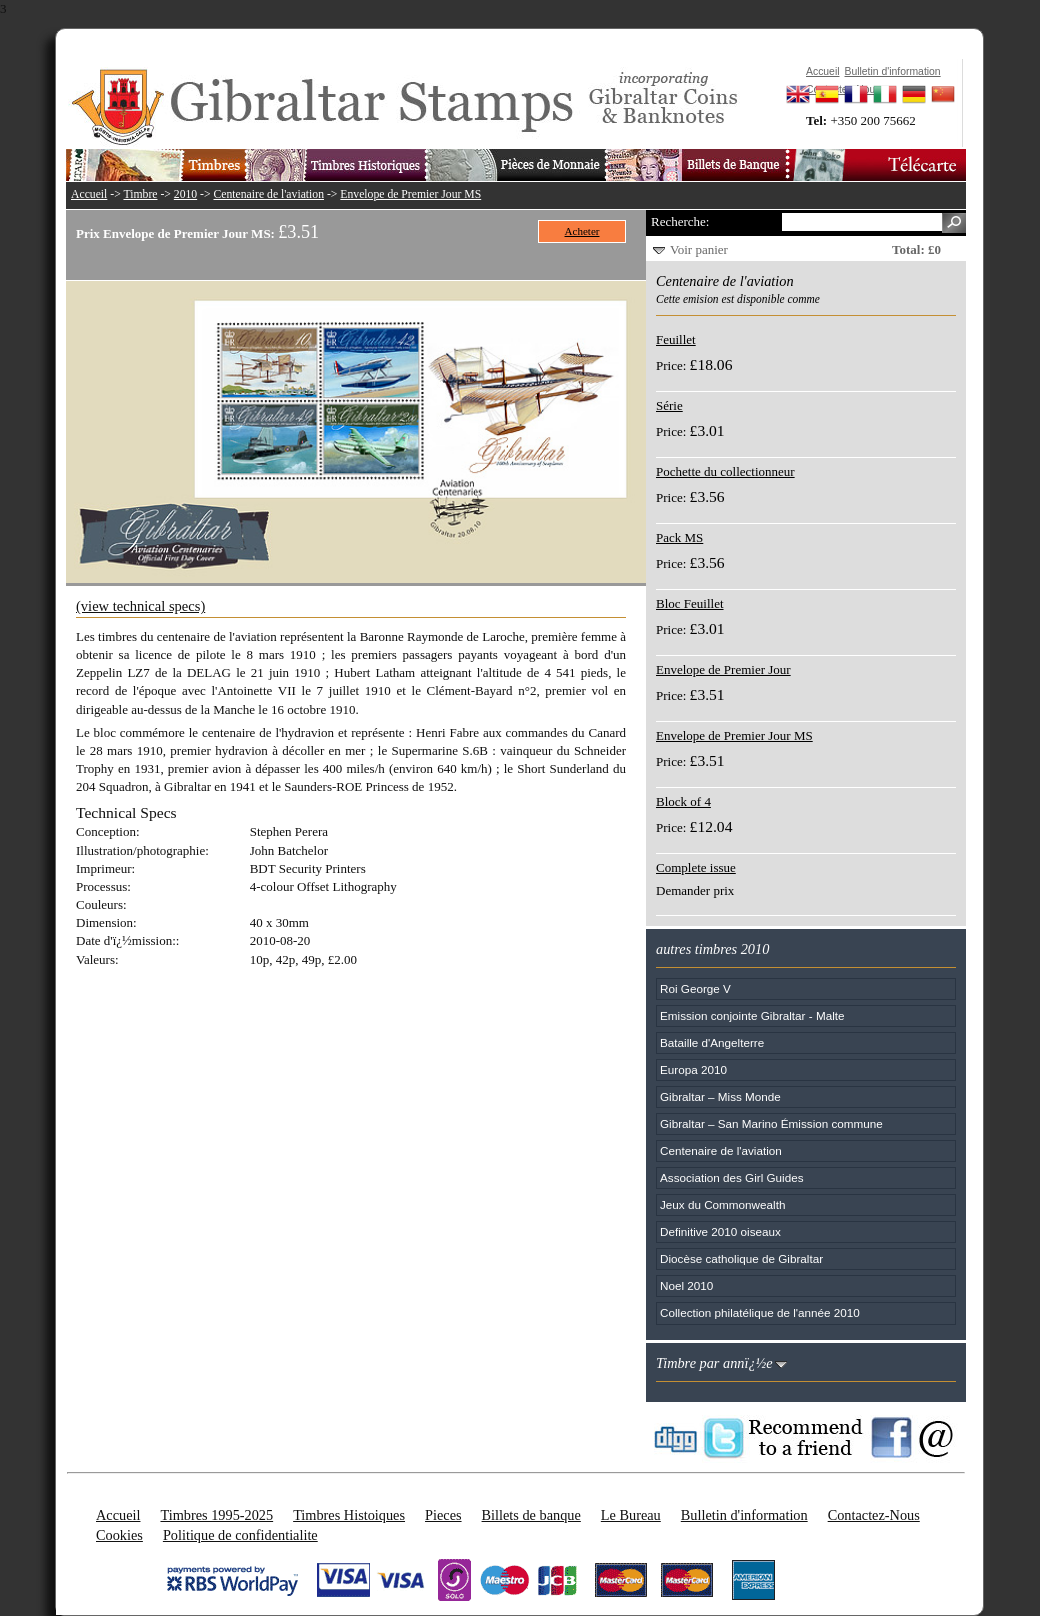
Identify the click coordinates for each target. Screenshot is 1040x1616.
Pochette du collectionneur (725, 471)
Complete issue (696, 867)
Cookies (119, 1535)
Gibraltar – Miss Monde (720, 1096)
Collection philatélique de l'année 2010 (760, 1312)
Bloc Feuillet (690, 603)
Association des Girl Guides (732, 1177)
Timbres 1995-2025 (216, 1515)
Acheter (582, 231)
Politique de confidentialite (240, 1535)
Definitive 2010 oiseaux (720, 1231)
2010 (185, 194)
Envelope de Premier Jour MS (410, 194)
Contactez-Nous (874, 1515)
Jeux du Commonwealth (722, 1204)
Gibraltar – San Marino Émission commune (771, 1123)
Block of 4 (683, 801)
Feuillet (676, 339)
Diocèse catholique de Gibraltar (741, 1258)
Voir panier (699, 249)
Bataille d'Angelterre (712, 1042)
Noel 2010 (686, 1285)
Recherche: (680, 221)
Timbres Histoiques (349, 1515)
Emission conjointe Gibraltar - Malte (752, 1015)
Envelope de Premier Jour (723, 669)
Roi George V (695, 988)
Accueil (89, 194)
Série (669, 405)
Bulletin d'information (744, 1515)
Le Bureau (631, 1515)
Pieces (443, 1515)
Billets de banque (531, 1515)
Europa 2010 (693, 1069)
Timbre (140, 194)
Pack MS (679, 537)
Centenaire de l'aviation (269, 194)
